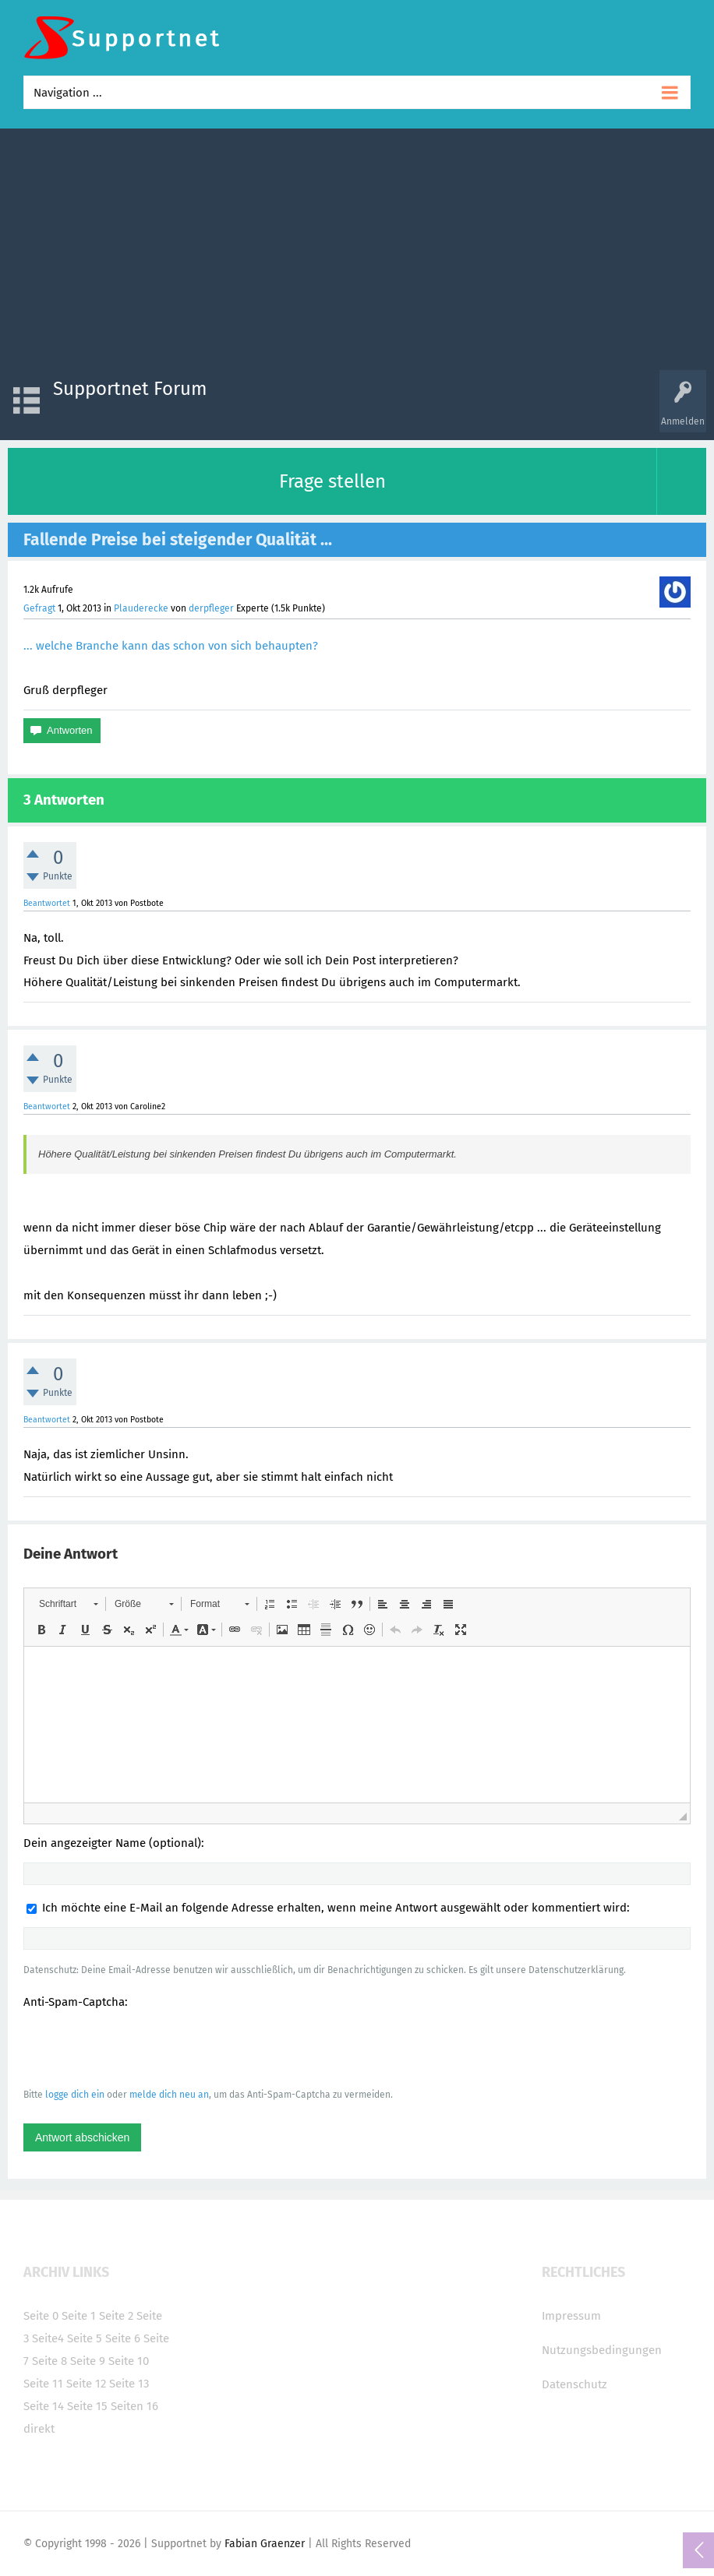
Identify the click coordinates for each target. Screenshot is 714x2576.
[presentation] (141, 2047)
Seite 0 (40, 2316)
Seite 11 (43, 2384)
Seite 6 (122, 2338)
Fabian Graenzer (264, 2543)
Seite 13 (129, 2384)
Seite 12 (86, 2384)
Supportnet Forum (130, 389)
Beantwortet (46, 903)
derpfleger (211, 608)
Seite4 (48, 2338)
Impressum (571, 2316)
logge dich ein (74, 2094)
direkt (39, 2429)
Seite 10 (128, 2361)
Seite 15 (87, 2406)
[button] (68, 1604)
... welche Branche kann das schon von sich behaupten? (170, 646)
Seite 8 (49, 2361)
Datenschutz (574, 2384)
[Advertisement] (357, 253)
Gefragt (39, 608)
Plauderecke (141, 608)
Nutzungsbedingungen (602, 2350)
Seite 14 (43, 2406)
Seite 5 (84, 2338)
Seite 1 (79, 2316)
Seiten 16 (134, 2406)
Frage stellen (332, 481)
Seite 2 (116, 2316)
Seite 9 (87, 2361)
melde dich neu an (169, 2094)
